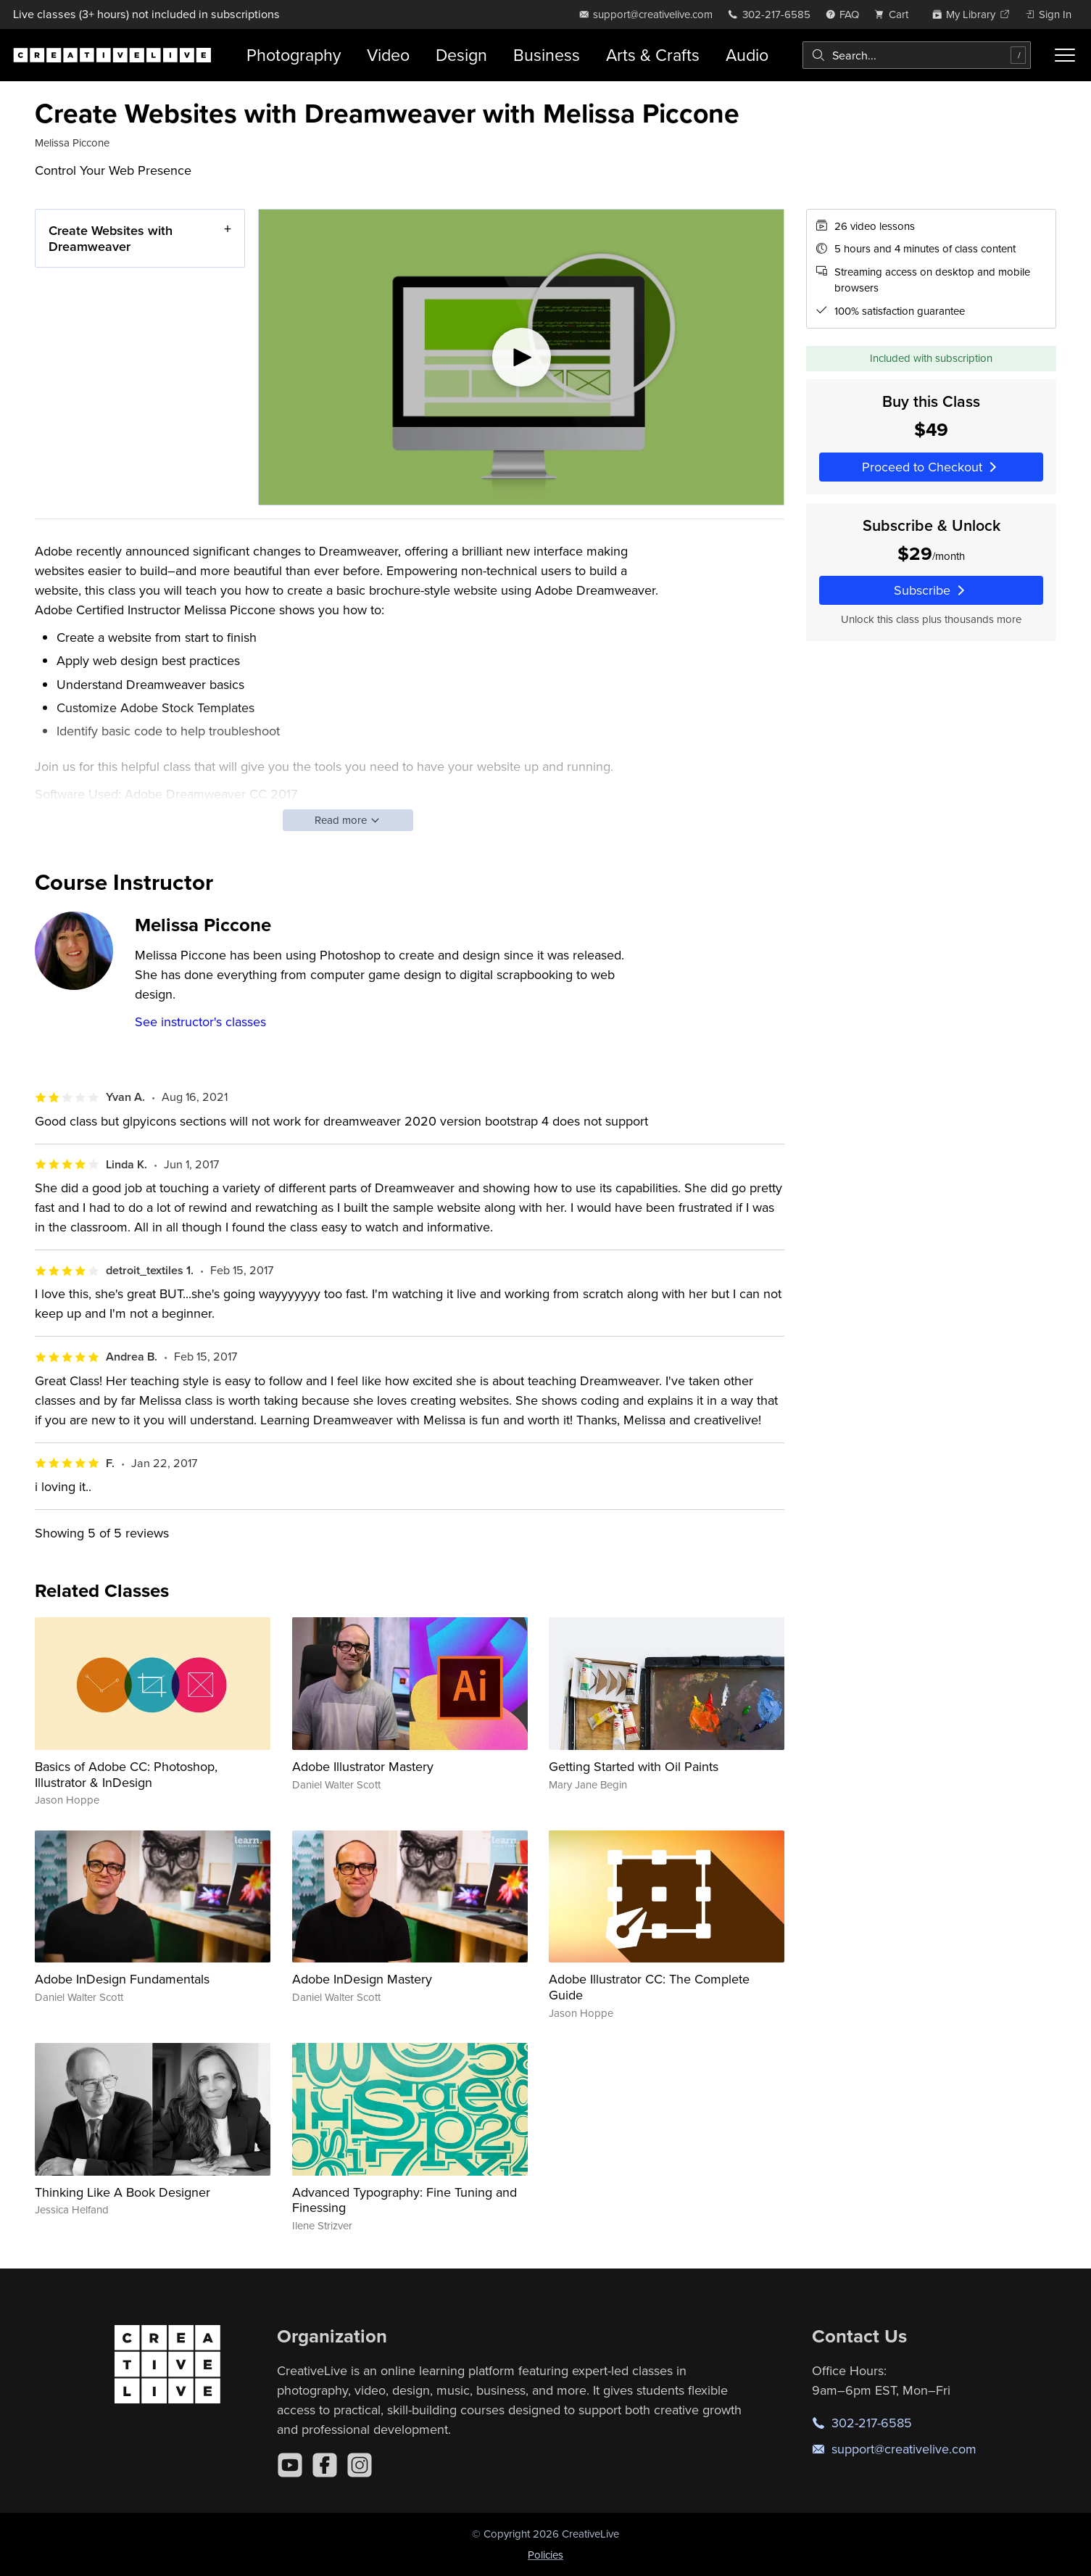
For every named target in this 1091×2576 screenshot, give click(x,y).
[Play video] (521, 357)
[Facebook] (325, 2465)
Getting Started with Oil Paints (633, 1766)
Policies (545, 2554)
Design (461, 55)
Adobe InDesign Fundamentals (122, 1979)
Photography (293, 55)
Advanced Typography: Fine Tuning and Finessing (404, 2200)
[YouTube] (290, 2465)
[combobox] (916, 55)
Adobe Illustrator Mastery (363, 1766)
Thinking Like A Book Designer (122, 2192)
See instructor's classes (200, 1021)
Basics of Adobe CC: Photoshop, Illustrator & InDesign (126, 1774)
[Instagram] (360, 2465)
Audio (747, 55)
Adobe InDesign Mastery (362, 1979)
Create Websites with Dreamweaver (111, 238)
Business (546, 55)
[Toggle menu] (1065, 55)
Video (388, 55)
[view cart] (895, 14)
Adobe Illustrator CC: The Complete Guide (649, 1987)
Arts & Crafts (653, 55)
